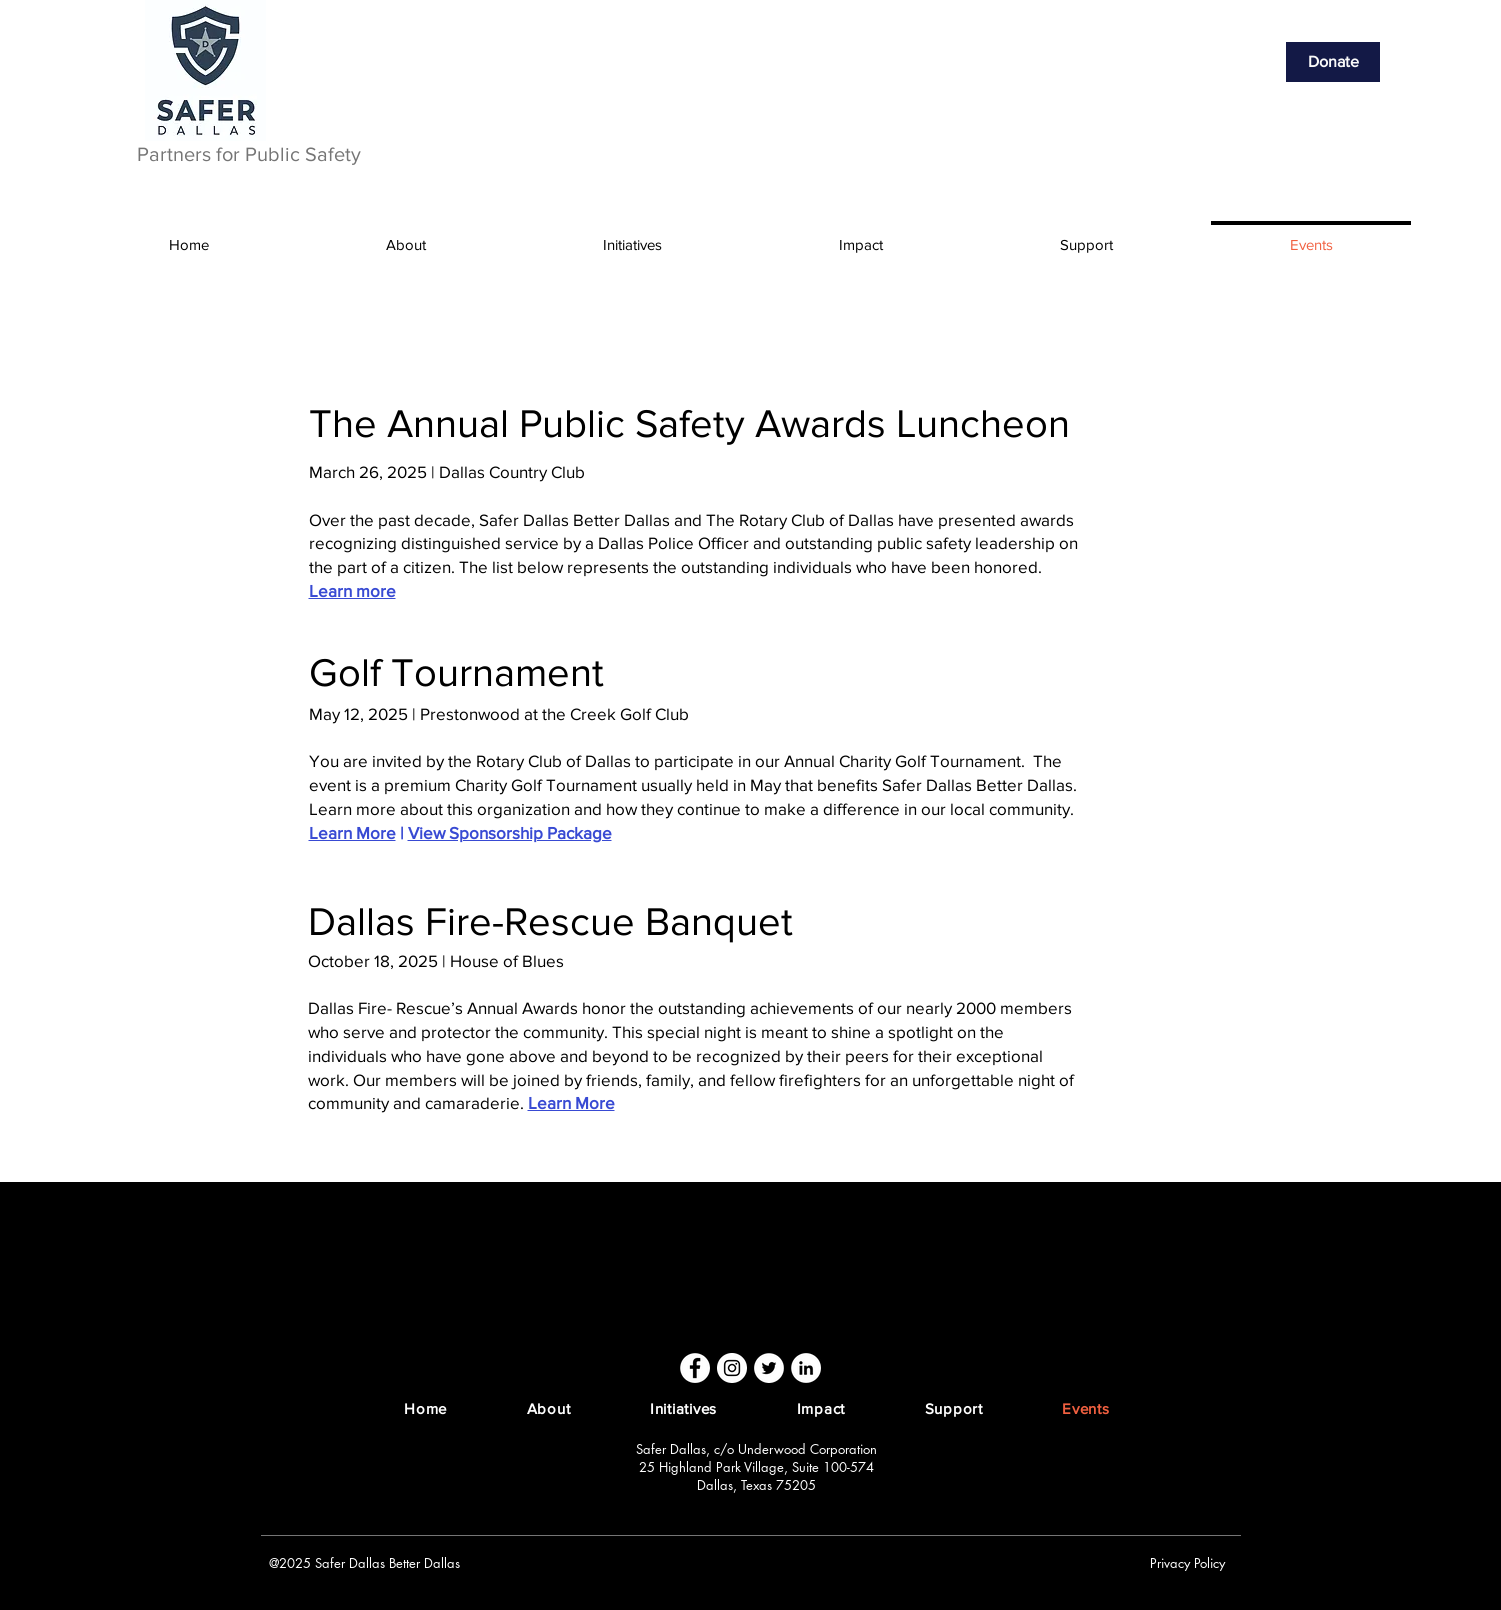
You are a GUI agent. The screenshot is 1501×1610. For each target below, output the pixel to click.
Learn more (352, 590)
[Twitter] (769, 1368)
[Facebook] (695, 1368)
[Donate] (1333, 62)
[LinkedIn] (806, 1368)
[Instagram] (732, 1368)
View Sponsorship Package (510, 832)
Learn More (352, 832)
